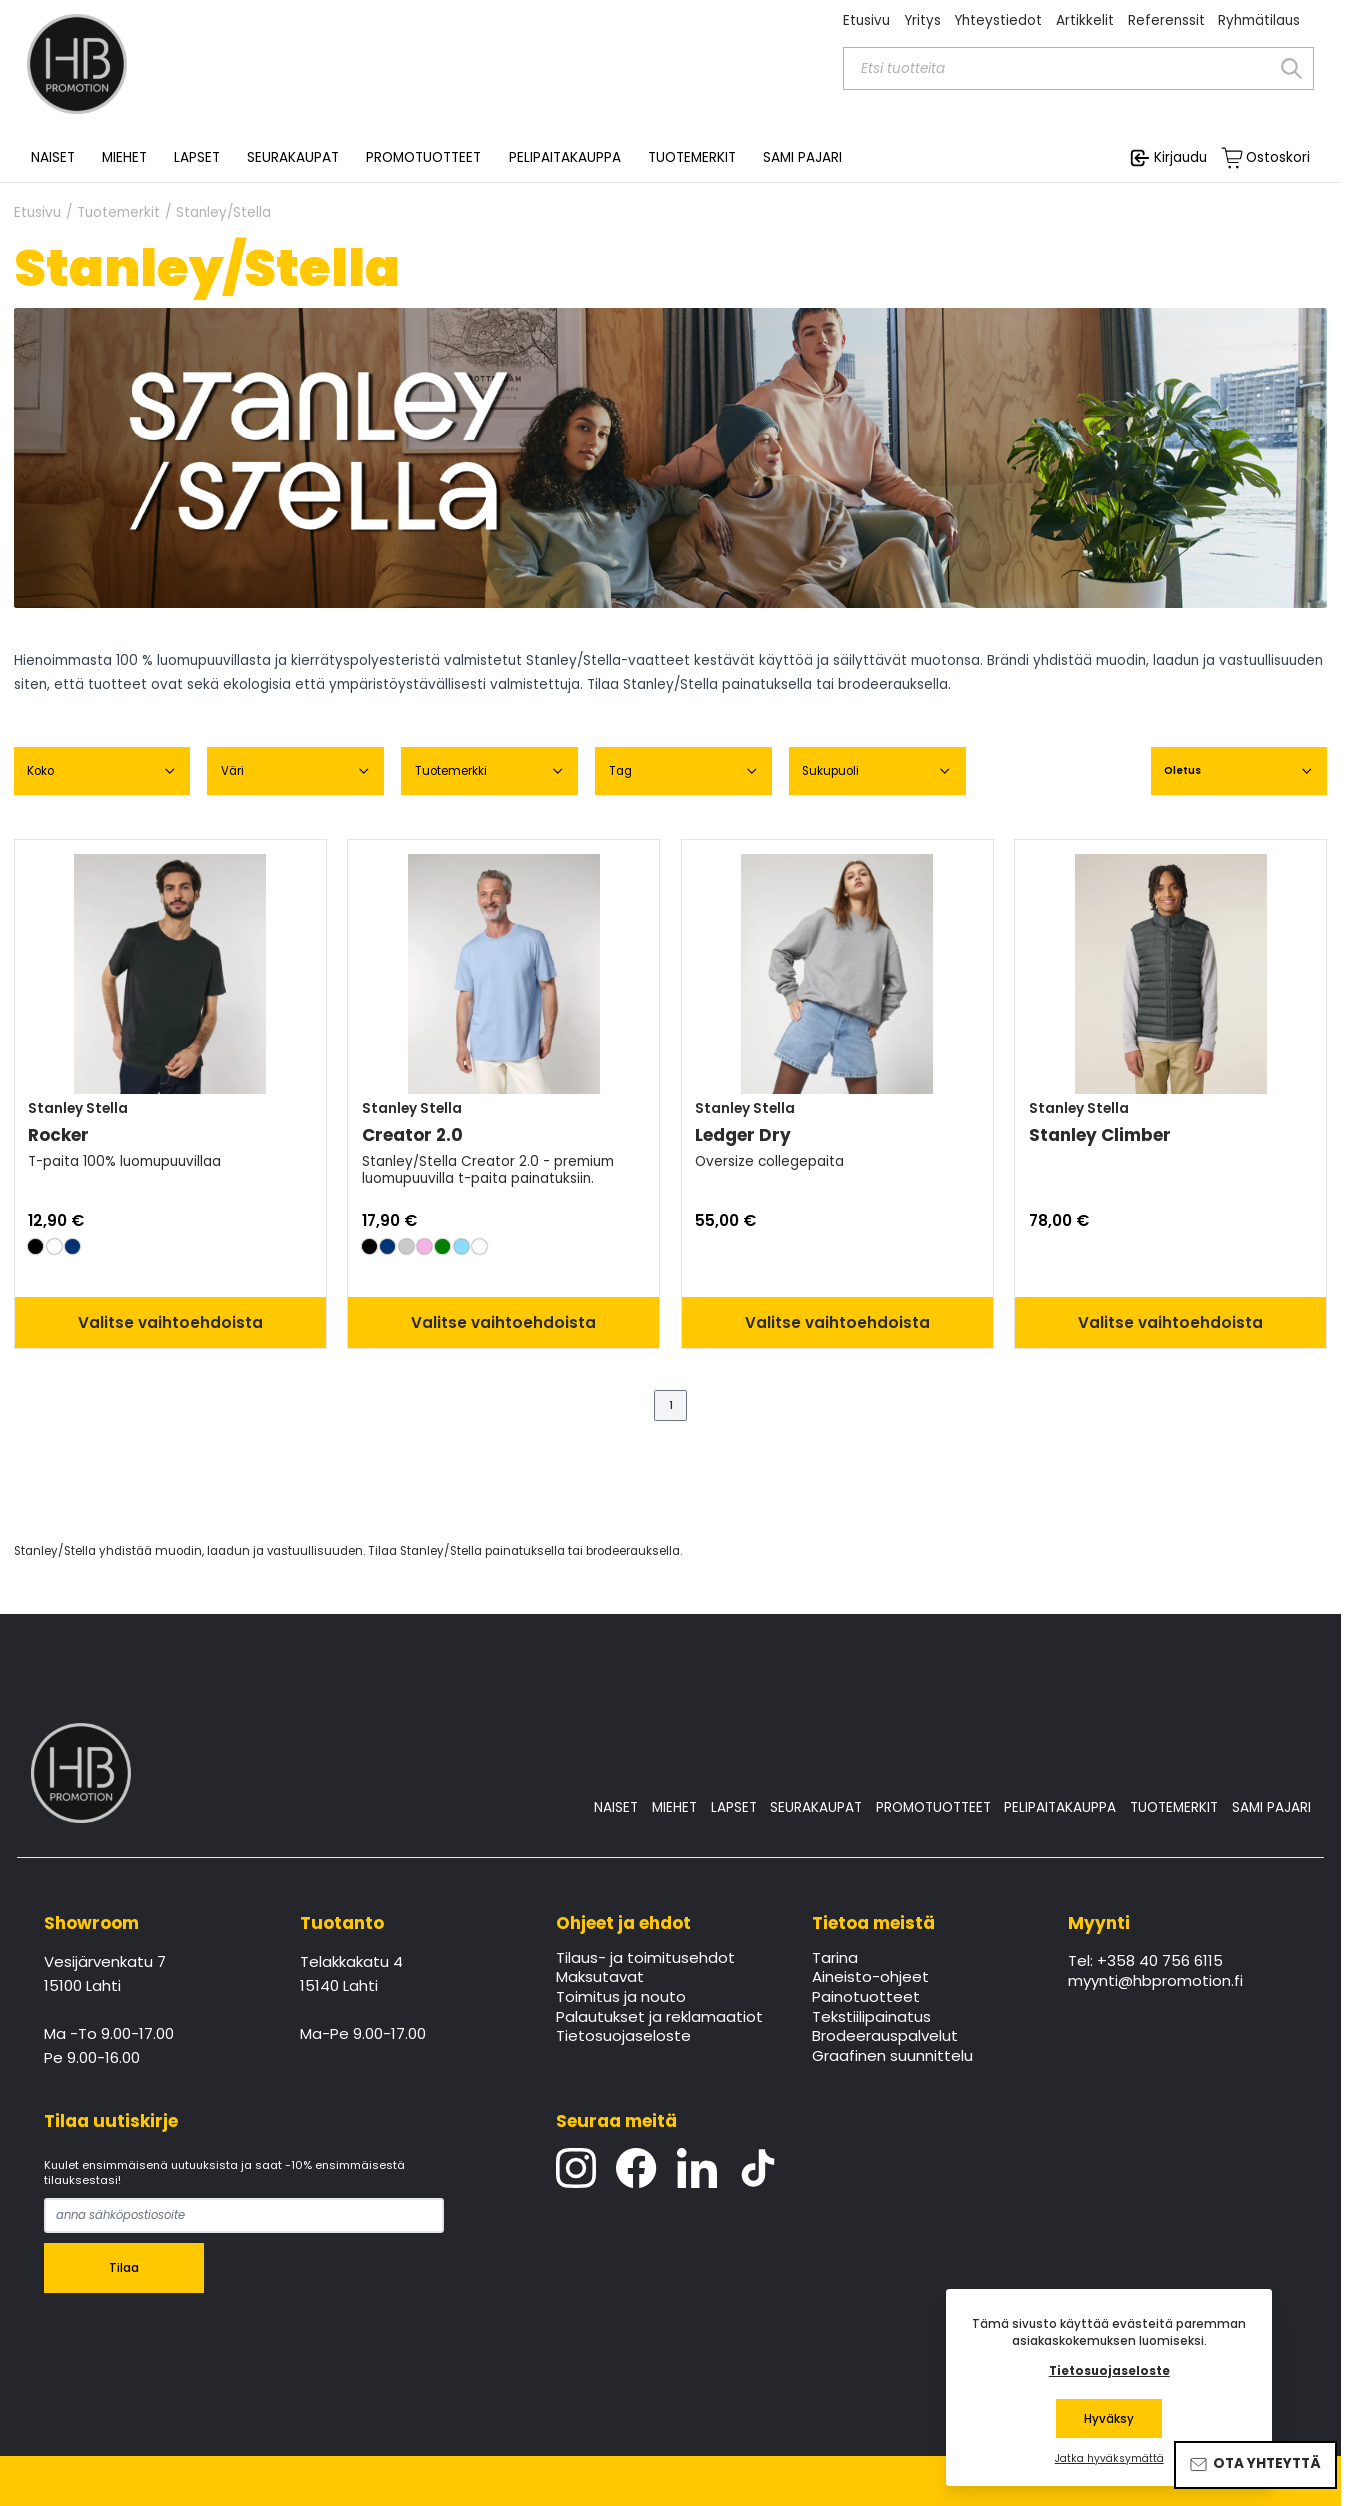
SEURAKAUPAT (293, 158)
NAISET (616, 1807)
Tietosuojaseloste (623, 2037)
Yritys (922, 20)
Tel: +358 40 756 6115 (1145, 1962)
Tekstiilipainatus (871, 2018)
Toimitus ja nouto (621, 1998)
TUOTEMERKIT (1174, 1807)
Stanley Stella (78, 1108)
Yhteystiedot (998, 20)
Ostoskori (1278, 158)
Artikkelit (1085, 20)
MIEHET (674, 1807)
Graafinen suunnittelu (892, 2057)
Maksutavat (600, 1978)
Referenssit (1166, 20)
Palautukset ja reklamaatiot (659, 2018)
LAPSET (734, 1807)
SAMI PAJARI (802, 158)
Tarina (835, 1959)
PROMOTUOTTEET (933, 1807)
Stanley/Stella (223, 213)
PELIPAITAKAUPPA (1060, 1807)
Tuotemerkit (118, 213)
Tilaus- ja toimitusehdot (645, 1959)
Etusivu (866, 20)
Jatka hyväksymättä (1109, 2459)
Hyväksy (1109, 2419)
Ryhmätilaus (1259, 20)
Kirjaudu (1180, 157)
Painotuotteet (866, 1998)
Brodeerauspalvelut (885, 2037)
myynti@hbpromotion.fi (1155, 1982)
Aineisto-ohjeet (870, 1978)
